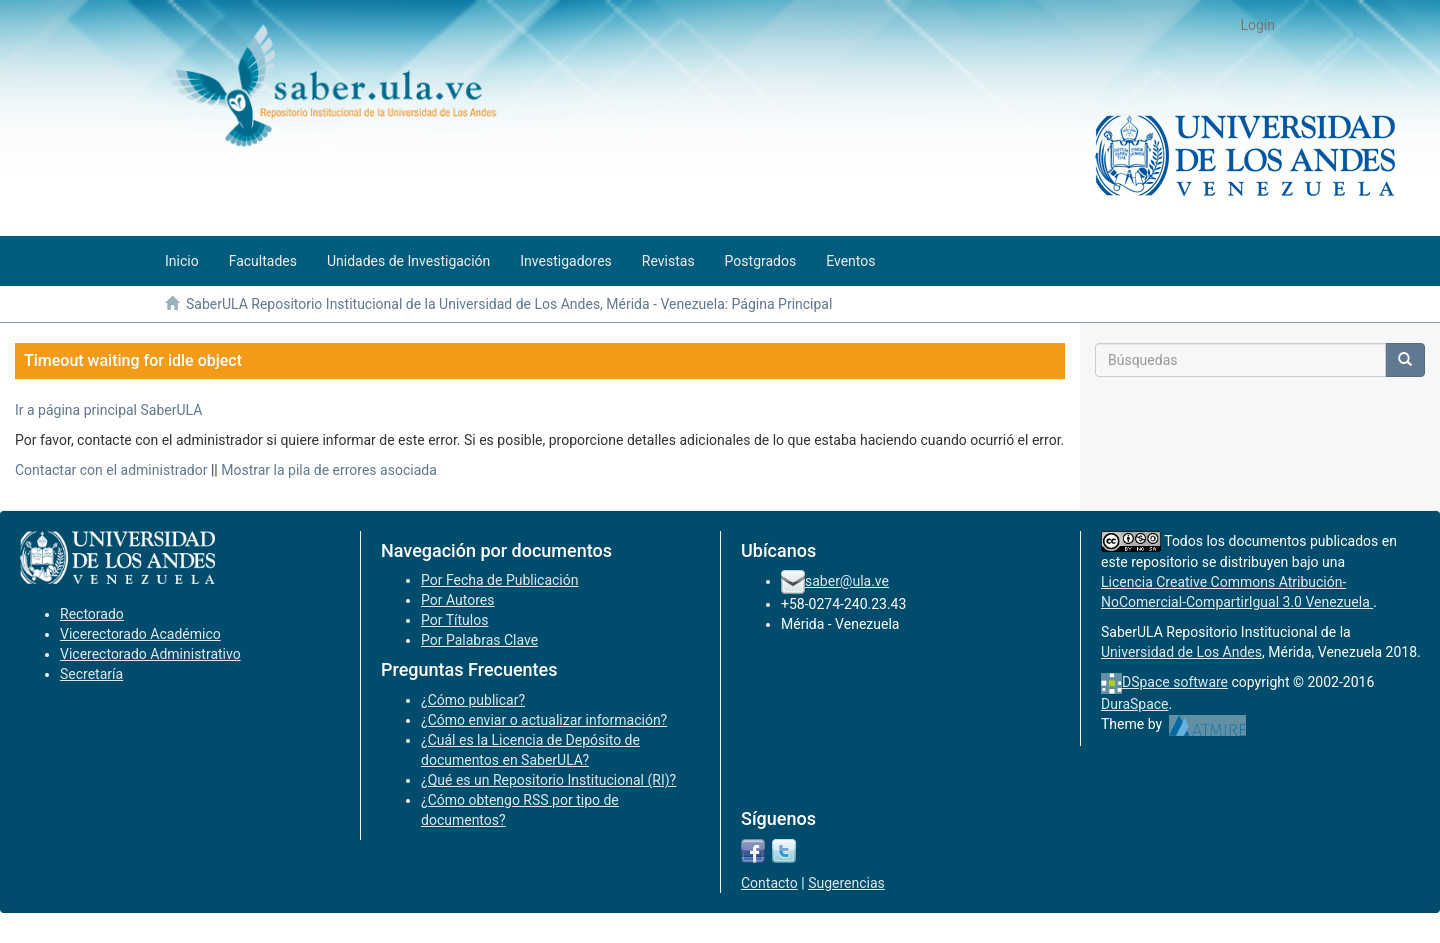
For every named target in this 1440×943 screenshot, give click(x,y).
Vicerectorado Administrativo (150, 654)
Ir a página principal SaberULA (108, 410)
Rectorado (92, 614)
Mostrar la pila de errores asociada (329, 470)
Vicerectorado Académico (140, 634)
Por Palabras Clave (479, 640)
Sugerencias (846, 883)
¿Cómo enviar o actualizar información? (544, 720)
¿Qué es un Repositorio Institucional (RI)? (548, 780)
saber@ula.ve (847, 581)
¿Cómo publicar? (473, 700)
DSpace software (1175, 682)
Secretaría (91, 674)
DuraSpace (1135, 704)
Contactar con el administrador (111, 470)
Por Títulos (454, 620)
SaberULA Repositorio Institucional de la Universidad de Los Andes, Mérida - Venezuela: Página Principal (509, 304)
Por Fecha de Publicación (500, 580)
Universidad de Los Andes (1181, 652)
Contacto (769, 883)
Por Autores (457, 600)
